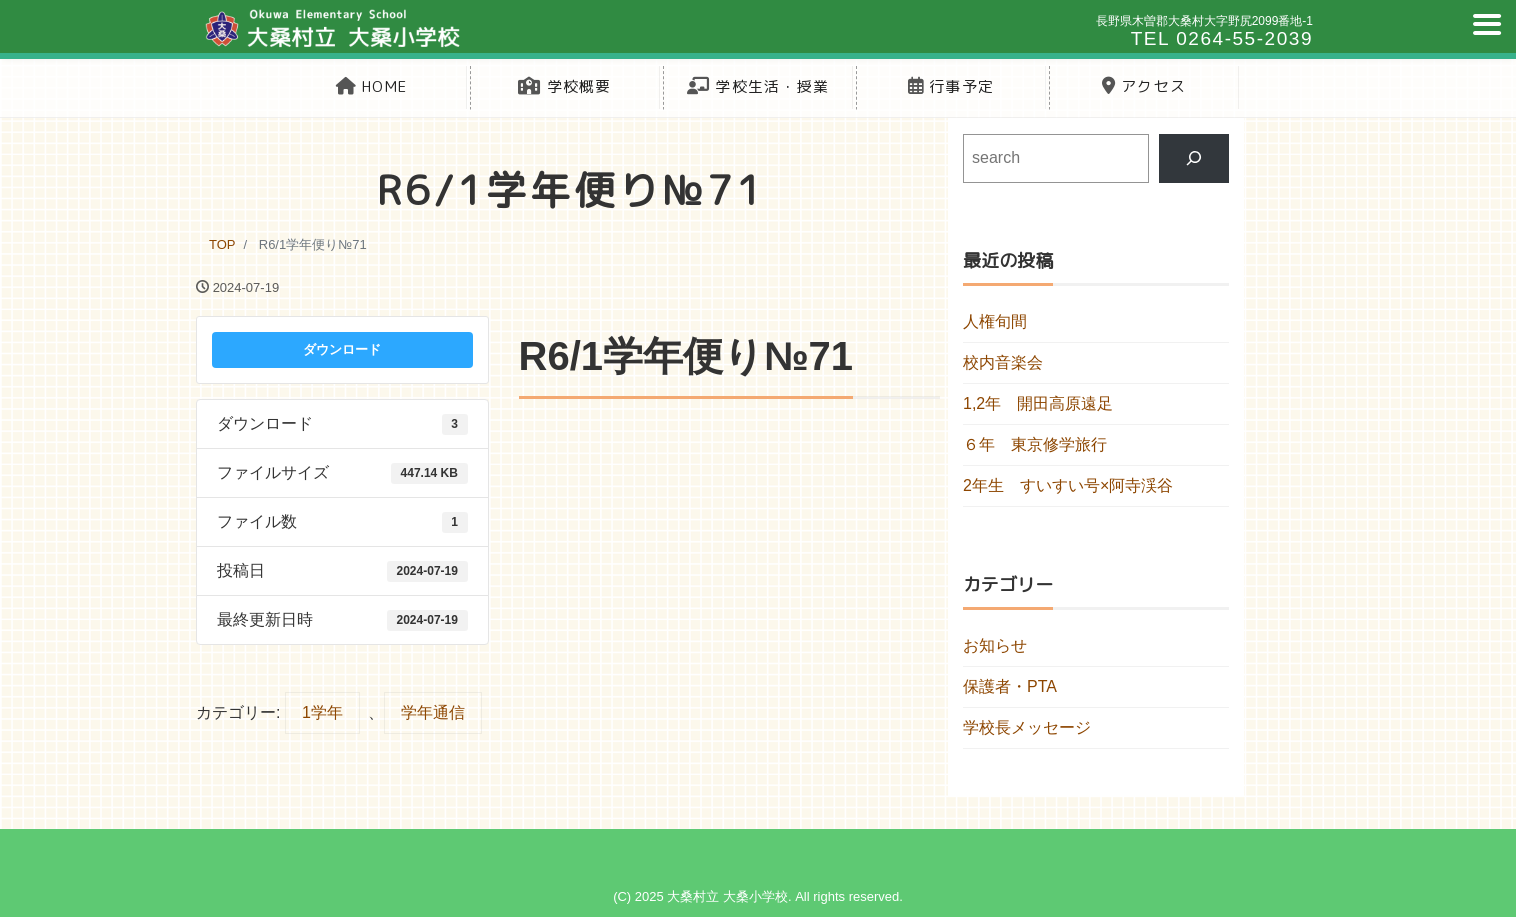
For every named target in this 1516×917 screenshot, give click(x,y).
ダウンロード (342, 349)
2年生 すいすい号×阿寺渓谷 (1068, 485)
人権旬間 (995, 321)
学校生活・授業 (758, 86)
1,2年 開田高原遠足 (1038, 403)
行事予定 (951, 86)
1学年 (322, 712)
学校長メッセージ (1027, 727)
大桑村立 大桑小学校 (727, 896)
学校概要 (564, 86)
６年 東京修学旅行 (1035, 444)
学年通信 (433, 712)
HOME (371, 86)
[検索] (1194, 158)
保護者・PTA (1010, 686)
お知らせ (995, 645)
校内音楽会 (1003, 362)
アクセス (1144, 86)
